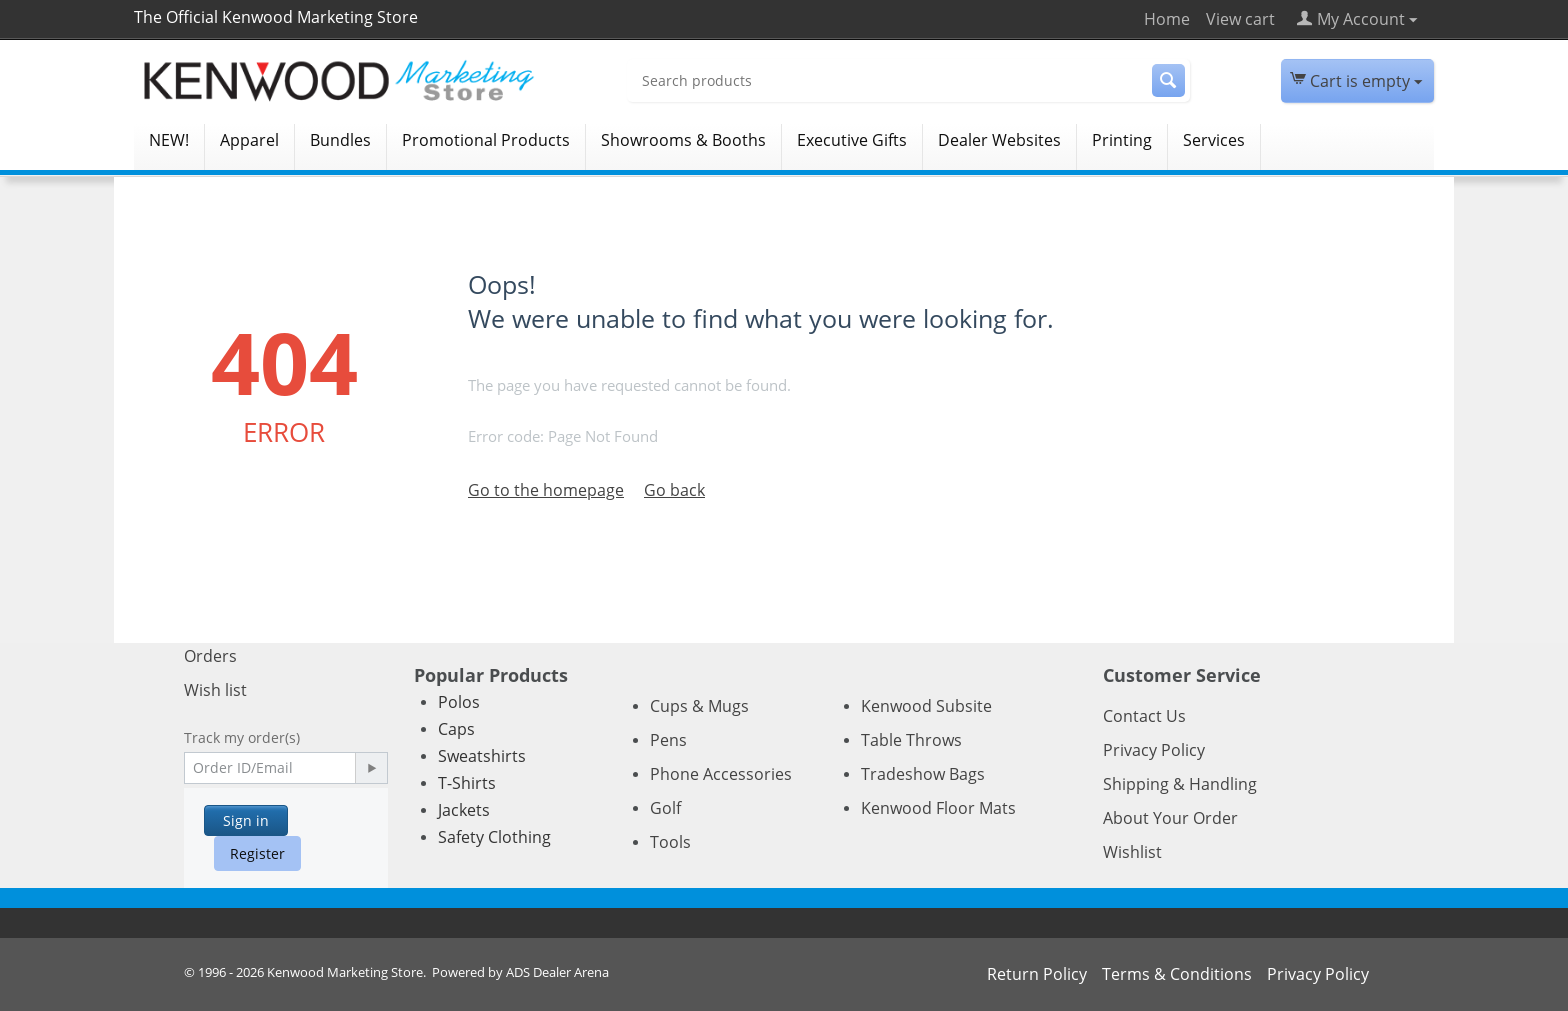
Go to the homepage (546, 490)
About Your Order (1170, 818)
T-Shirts (467, 783)
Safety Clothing (494, 837)
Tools (670, 842)
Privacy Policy (1154, 750)
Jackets (464, 810)
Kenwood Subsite (926, 706)
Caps (456, 729)
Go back (674, 490)
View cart (1240, 19)
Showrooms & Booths (683, 140)
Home (1167, 19)
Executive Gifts (852, 140)
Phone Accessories (721, 774)
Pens (668, 740)
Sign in (246, 820)
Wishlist (1132, 852)
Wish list (215, 690)
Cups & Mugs (699, 706)
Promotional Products (486, 140)
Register (257, 853)
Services (1214, 140)
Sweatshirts (482, 756)
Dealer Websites (999, 140)
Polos (459, 702)
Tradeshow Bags (923, 774)
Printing (1122, 140)
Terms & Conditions (1177, 974)
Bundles (340, 140)
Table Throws (911, 740)
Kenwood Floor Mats (938, 808)
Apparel (249, 140)
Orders (210, 656)
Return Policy (1037, 974)
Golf (665, 808)
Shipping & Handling (1180, 784)
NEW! (169, 140)
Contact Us (1144, 716)
